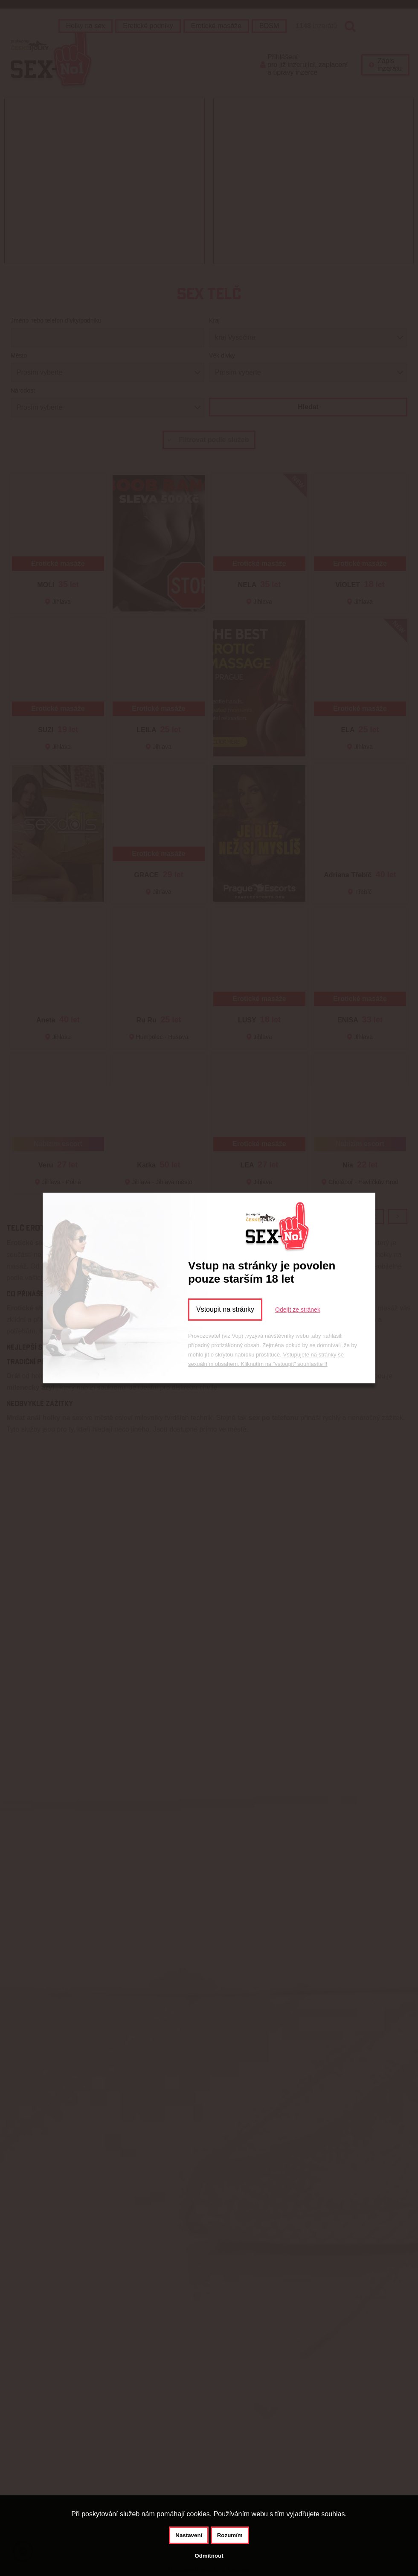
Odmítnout (208, 2556)
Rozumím (230, 2535)
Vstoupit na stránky (225, 1309)
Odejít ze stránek (297, 1309)
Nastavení (188, 2535)
